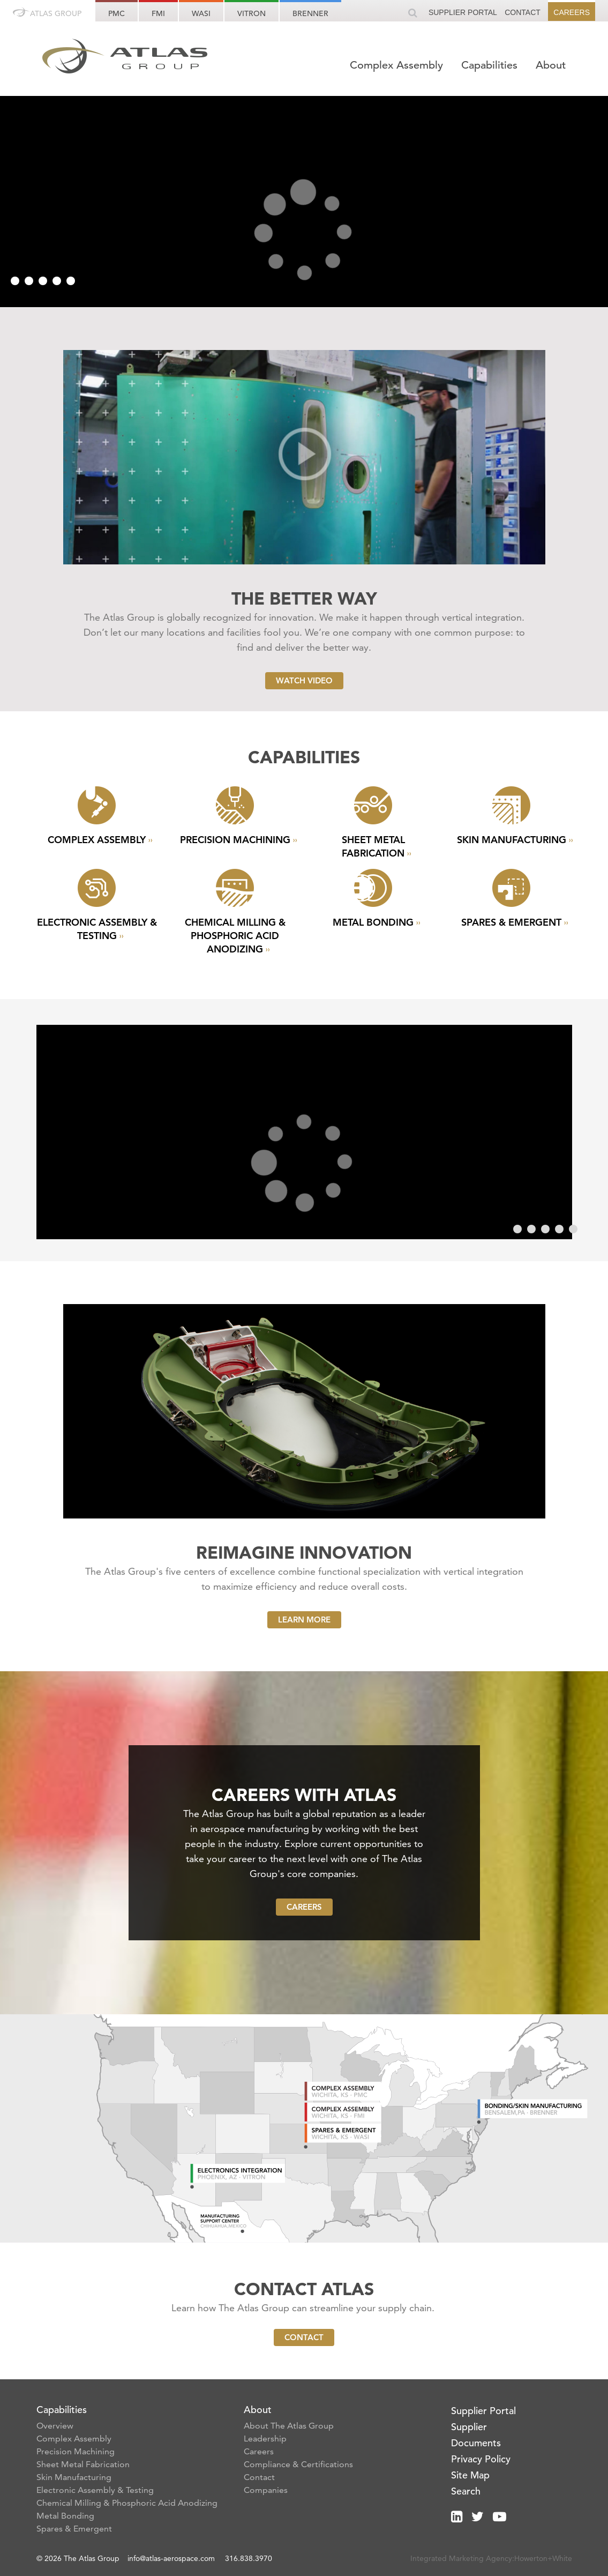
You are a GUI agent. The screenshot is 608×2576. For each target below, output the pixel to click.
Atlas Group (47, 12)
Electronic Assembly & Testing (95, 2490)
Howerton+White (543, 2558)
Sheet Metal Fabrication (83, 2464)
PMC (116, 13)
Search (466, 2491)
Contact (523, 12)
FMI (158, 13)
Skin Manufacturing (73, 2477)
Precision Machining (75, 2451)
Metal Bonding (65, 2516)
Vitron (251, 13)
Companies (266, 2490)
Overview (54, 2426)
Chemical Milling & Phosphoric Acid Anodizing (126, 2503)
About (551, 65)
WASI (201, 13)
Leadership (265, 2438)
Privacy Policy (481, 2459)
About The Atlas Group (289, 2426)
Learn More (304, 1619)
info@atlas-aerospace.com (172, 2558)
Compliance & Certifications (298, 2464)
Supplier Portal (463, 12)
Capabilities (491, 65)
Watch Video (304, 680)
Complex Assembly (398, 65)
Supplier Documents (476, 2435)
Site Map (470, 2475)
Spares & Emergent (74, 2528)
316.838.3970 (248, 2558)
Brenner (310, 13)
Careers (571, 12)
